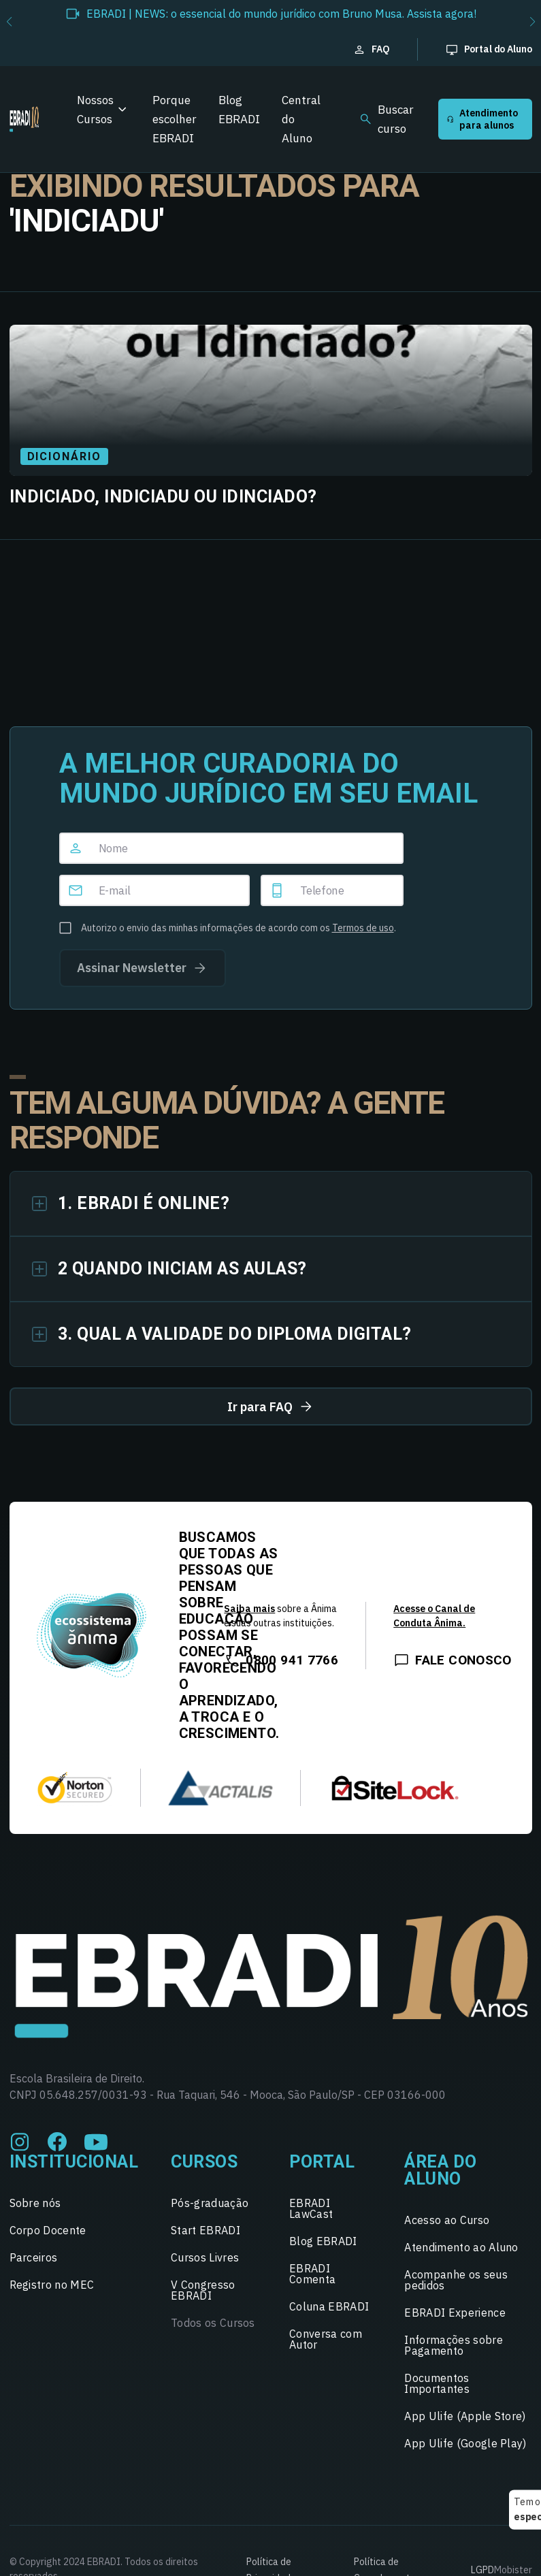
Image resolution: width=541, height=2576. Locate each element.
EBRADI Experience (454, 2312)
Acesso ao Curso (446, 2220)
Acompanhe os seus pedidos (455, 2280)
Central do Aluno (301, 119)
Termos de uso (363, 928)
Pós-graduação (209, 2202)
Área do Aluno (440, 2170)
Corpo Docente (48, 2230)
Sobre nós (35, 2202)
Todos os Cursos (213, 2322)
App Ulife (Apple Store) (464, 2416)
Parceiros (34, 2257)
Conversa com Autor (325, 2339)
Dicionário (64, 456)
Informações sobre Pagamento (453, 2345)
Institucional (74, 2161)
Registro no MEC (52, 2284)
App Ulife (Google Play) (465, 2443)
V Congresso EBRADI (203, 2290)
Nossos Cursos (95, 110)
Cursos (204, 2161)
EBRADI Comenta (312, 2274)
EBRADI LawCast (311, 2208)
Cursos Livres (205, 2257)
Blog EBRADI (239, 110)
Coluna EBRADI (329, 2306)
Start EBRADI (205, 2230)
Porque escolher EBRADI (174, 119)
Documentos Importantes (437, 2383)
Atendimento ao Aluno (461, 2247)
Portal (322, 2161)
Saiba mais (249, 1609)
